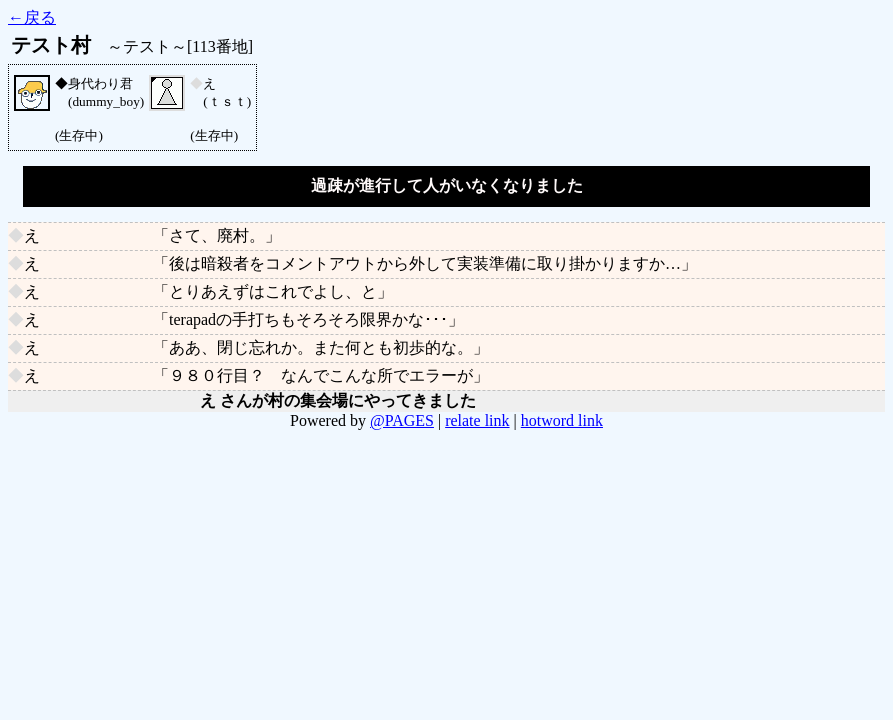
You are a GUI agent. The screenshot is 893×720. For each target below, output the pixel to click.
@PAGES (402, 420)
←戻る (32, 17)
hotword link (562, 420)
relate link (477, 420)
